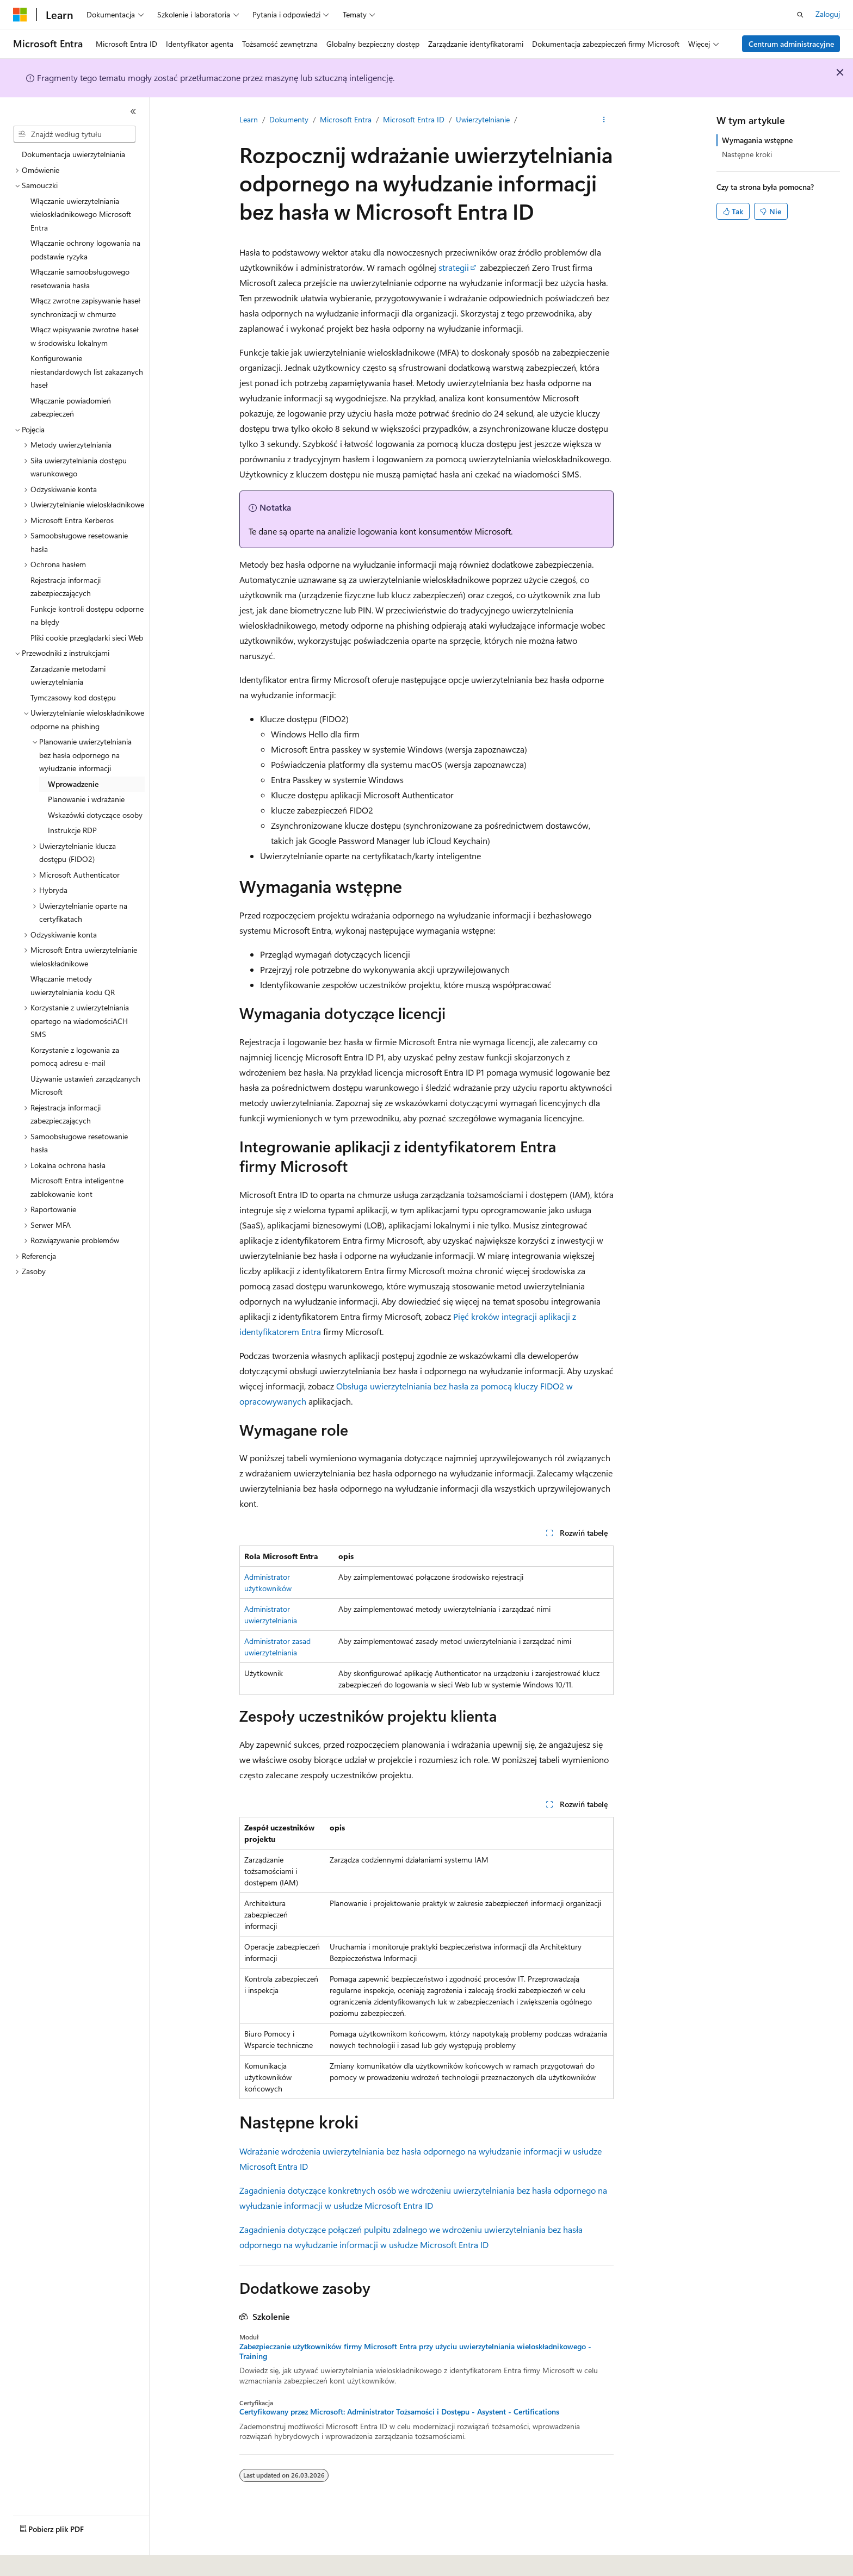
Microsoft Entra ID (413, 119)
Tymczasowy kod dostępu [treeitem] (73, 697)
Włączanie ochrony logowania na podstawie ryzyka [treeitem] (85, 250)
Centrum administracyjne (791, 44)
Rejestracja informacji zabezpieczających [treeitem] (65, 587)
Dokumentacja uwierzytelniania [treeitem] (73, 154)
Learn (248, 119)
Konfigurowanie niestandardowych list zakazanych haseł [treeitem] (86, 371)
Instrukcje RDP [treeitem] (72, 830)
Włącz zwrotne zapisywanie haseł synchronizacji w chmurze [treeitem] (85, 307)
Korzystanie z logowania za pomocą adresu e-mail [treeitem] (74, 1057)
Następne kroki (747, 154)
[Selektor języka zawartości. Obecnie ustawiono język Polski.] (34, 2560)
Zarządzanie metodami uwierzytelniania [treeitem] (68, 675)
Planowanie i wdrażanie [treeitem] (86, 799)
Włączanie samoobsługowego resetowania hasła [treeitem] (79, 278)
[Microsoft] (20, 15)
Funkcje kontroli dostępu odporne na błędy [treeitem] (87, 616)
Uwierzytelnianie (483, 119)
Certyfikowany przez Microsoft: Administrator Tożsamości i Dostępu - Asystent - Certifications (399, 2412)
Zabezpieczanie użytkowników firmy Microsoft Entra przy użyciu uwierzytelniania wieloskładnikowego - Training (415, 2351)
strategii (453, 267)
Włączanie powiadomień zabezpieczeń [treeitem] (70, 407)
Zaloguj (827, 14)
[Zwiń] (133, 111)
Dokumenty (288, 119)
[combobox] (74, 134)
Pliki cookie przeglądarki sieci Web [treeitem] (86, 637)
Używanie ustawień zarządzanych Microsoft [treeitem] (85, 1085)
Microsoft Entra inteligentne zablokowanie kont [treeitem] (76, 1187)
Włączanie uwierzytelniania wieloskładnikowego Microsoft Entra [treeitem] (80, 214)
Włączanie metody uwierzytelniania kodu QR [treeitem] (72, 985)
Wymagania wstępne (757, 140)
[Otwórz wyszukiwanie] (800, 14)
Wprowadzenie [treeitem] (73, 784)
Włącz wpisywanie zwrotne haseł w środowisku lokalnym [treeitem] (84, 336)
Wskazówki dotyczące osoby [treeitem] (95, 815)
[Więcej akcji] (604, 120)
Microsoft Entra (346, 119)
